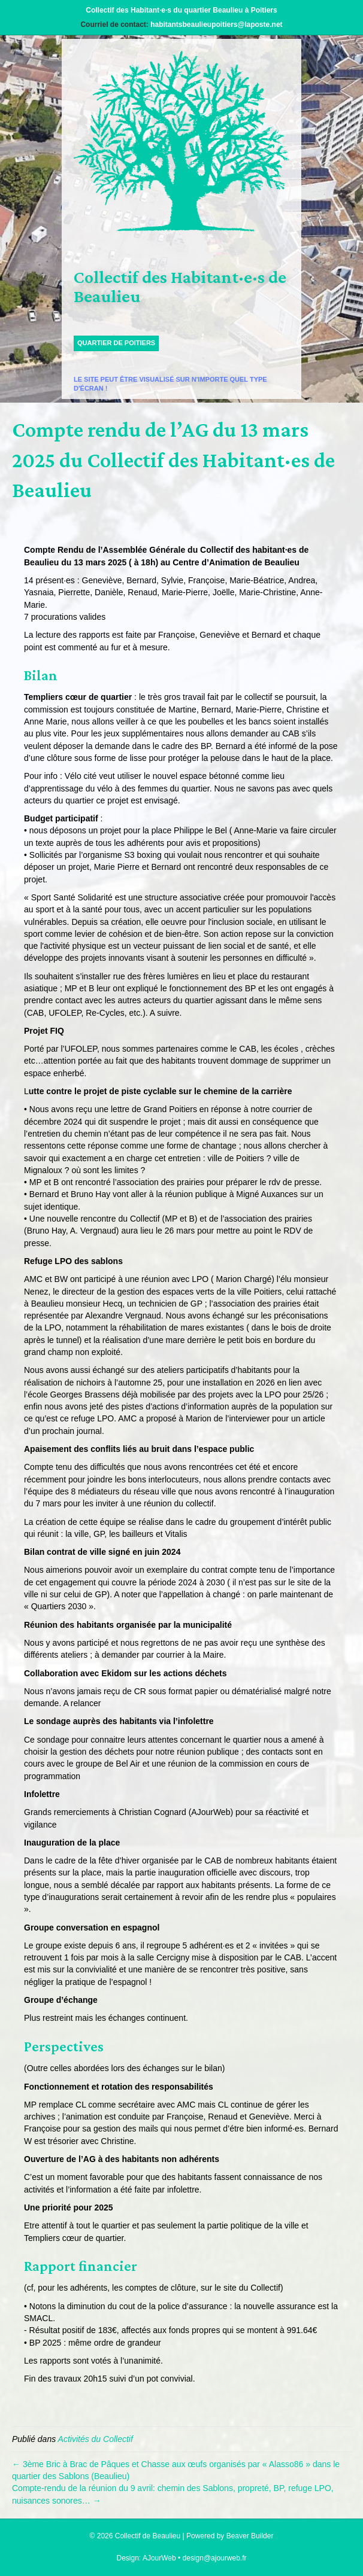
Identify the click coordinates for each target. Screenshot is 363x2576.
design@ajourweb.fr (215, 2558)
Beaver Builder (250, 2536)
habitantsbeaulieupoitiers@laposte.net (216, 24)
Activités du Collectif (95, 2439)
